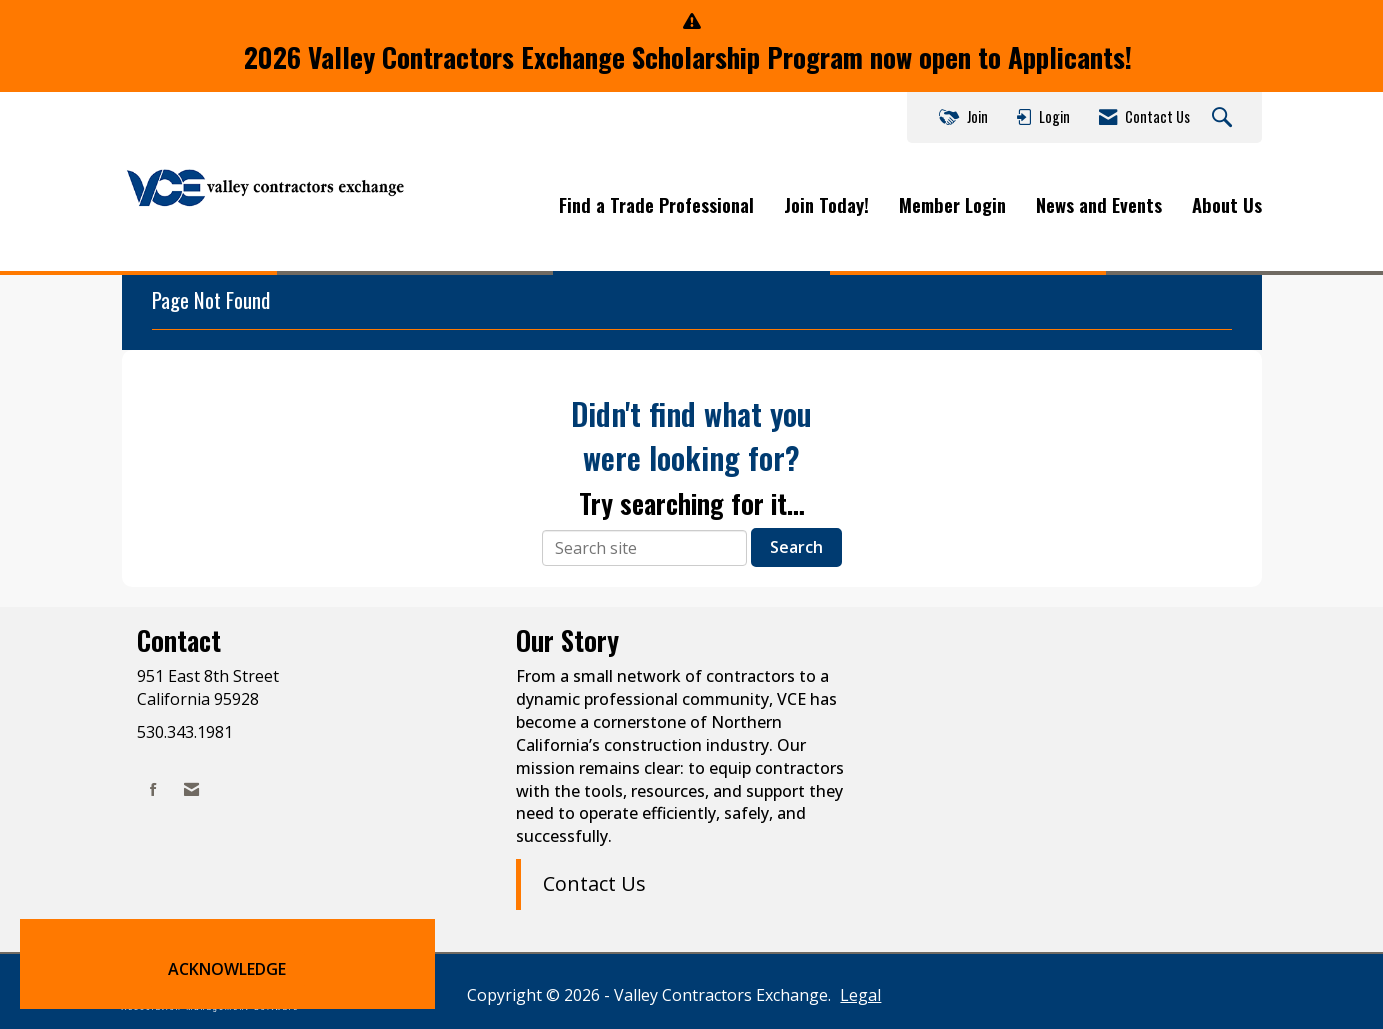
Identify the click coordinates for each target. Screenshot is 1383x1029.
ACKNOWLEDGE (227, 969)
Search (796, 547)
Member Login (952, 205)
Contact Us (594, 883)
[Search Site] (1224, 118)
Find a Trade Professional (656, 205)
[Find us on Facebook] (153, 789)
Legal (860, 995)
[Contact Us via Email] (191, 789)
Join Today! (826, 205)
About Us (1227, 205)
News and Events (1099, 205)
